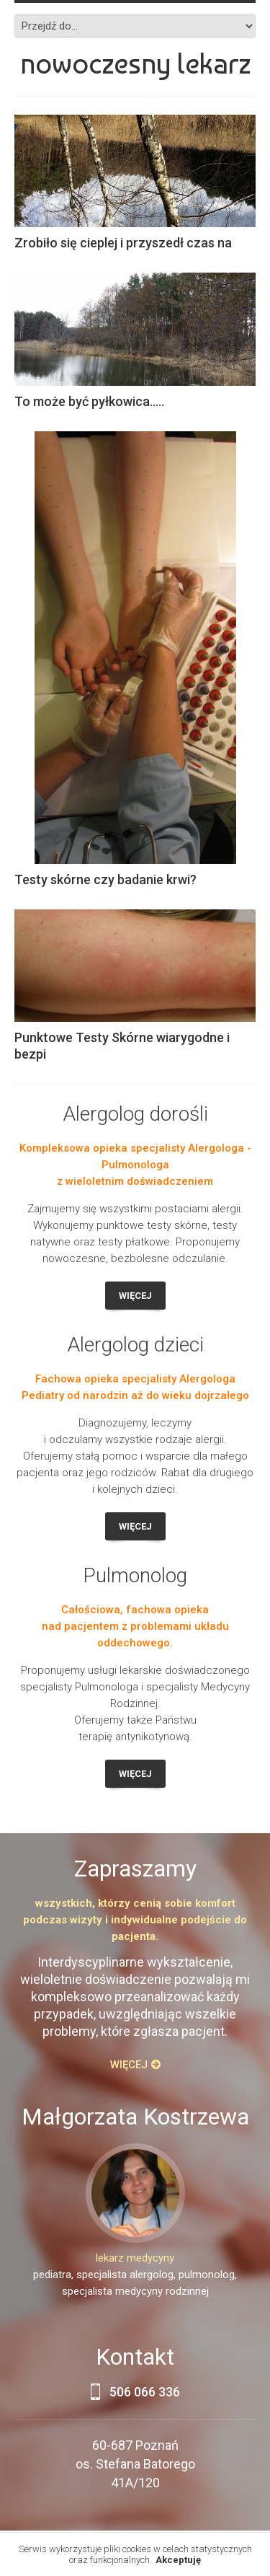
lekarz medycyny (135, 2257)
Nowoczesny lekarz (135, 63)
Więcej (135, 1295)
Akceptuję (178, 2559)
